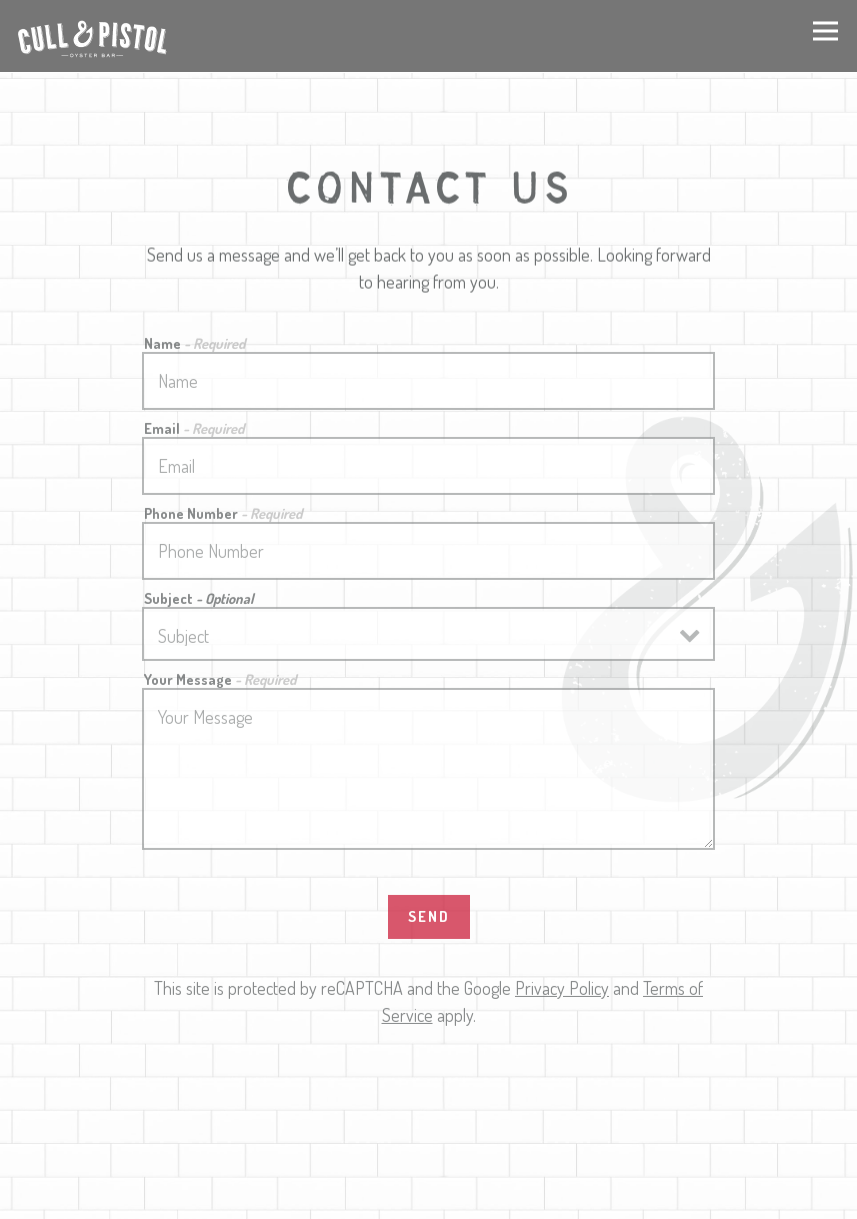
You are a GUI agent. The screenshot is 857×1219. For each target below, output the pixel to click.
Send (429, 919)
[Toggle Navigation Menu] (825, 30)
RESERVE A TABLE (428, 1196)
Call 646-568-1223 (429, 1152)
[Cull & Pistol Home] (92, 36)
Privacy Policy (562, 991)
